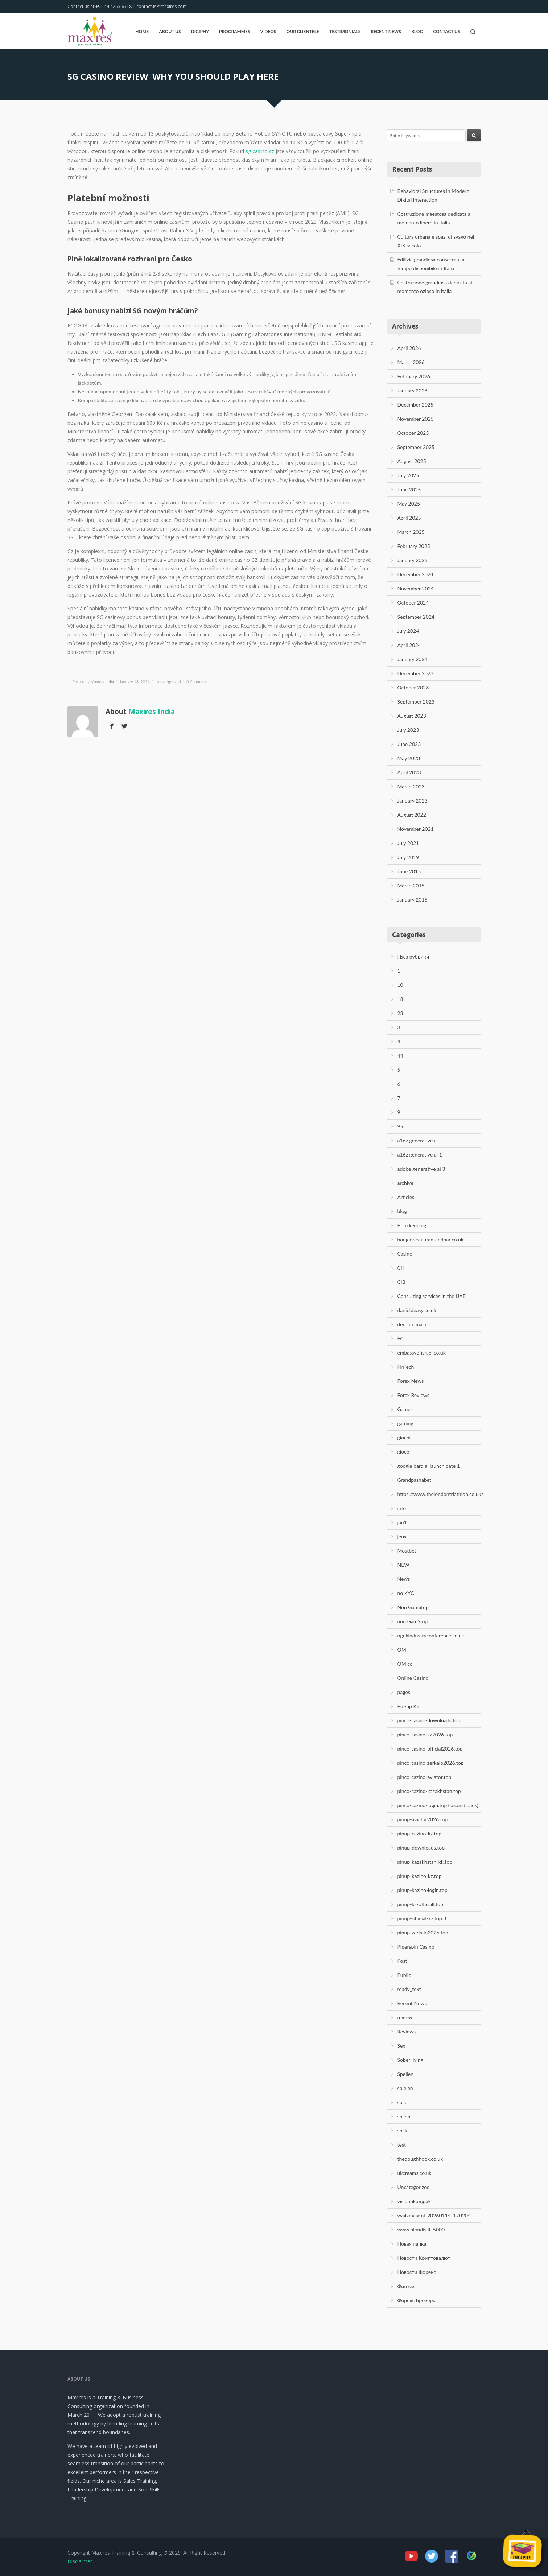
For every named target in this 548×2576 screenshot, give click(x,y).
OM (401, 1649)
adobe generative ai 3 (421, 1169)
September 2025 (416, 447)
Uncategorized (168, 681)
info (401, 1508)
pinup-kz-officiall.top (420, 1904)
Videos (268, 31)
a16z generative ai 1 (419, 1154)
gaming (405, 1423)
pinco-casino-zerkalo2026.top (430, 1763)
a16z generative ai (417, 1140)
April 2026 (409, 348)
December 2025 (415, 404)
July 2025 (408, 475)
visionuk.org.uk (414, 2201)
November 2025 (415, 419)
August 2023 (411, 716)
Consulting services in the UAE (431, 1296)
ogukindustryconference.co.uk (430, 1635)
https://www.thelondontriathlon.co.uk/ (440, 1494)
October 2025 (413, 433)
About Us (170, 31)
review (404, 2017)
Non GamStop (413, 1607)
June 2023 (409, 744)
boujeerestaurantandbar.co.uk (430, 1239)
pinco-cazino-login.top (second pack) (437, 1805)
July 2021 (408, 843)
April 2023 (409, 772)
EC (400, 1338)
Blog (417, 31)
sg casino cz (260, 151)
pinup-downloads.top (421, 1848)
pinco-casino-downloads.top (428, 1720)
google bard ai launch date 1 (428, 1466)
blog (402, 1211)
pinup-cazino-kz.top (419, 1833)
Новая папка (412, 2244)
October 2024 (413, 602)
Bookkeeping (412, 1225)
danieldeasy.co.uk (417, 1310)
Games (405, 1409)
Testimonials (344, 31)
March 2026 (411, 362)
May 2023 (408, 758)
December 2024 (415, 574)
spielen (405, 2088)
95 (400, 1126)
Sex (401, 2046)
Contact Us (446, 31)
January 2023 (412, 800)
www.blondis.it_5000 (421, 2229)
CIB (401, 1282)
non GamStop (412, 1621)
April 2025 (409, 518)
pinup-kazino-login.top (422, 1890)
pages (403, 1692)
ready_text (409, 1989)
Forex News (410, 1381)
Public (404, 1975)
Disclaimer (79, 2561)
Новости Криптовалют (423, 2258)
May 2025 (408, 503)
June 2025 (409, 489)
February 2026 (413, 376)
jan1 (402, 1522)
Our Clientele (303, 31)
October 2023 (413, 687)
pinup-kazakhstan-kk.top (425, 1862)
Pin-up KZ (408, 1706)
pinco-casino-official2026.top (430, 1749)
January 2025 (412, 560)
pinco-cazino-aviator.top (424, 1777)
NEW (403, 1565)
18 (400, 999)
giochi (404, 1437)
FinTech (405, 1367)
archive (405, 1183)
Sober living (410, 2060)
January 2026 (412, 390)
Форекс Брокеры (417, 2300)
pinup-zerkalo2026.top (422, 1932)
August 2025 (411, 461)
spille (403, 2130)
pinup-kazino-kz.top (419, 1876)
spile (402, 2102)
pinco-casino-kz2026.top (425, 1734)
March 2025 (411, 532)
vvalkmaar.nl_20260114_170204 (434, 2215)
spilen (404, 2116)
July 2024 (408, 631)
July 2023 (408, 730)
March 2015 (411, 885)
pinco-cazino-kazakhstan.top (429, 1791)
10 (400, 985)
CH (401, 1268)
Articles (406, 1197)
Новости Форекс (416, 2272)
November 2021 (415, 829)
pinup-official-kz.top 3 (421, 1918)
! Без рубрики (413, 956)
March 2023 (411, 786)
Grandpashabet (414, 1480)
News (403, 1579)
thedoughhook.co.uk (420, 2159)
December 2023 (415, 673)
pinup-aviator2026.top (422, 1819)
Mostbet (406, 1550)
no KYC (405, 1593)
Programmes (234, 31)
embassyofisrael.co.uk (421, 1352)
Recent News (386, 31)
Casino (404, 1253)
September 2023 (416, 701)
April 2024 (409, 645)
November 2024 (415, 588)
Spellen (405, 2074)
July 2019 (408, 857)
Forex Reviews (413, 1395)
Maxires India (102, 681)
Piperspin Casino (415, 1947)
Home (142, 31)
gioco (403, 1451)
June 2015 (409, 871)
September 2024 (416, 617)
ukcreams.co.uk (414, 2173)
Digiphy (200, 31)
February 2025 (413, 546)
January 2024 (412, 659)
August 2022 (411, 815)
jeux (402, 1536)
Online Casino (413, 1678)
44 (400, 1055)
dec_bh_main (412, 1324)
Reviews (406, 2031)
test (401, 2145)
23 (400, 1013)
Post (402, 1961)
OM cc (404, 1664)
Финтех (406, 2286)
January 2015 (412, 900)
